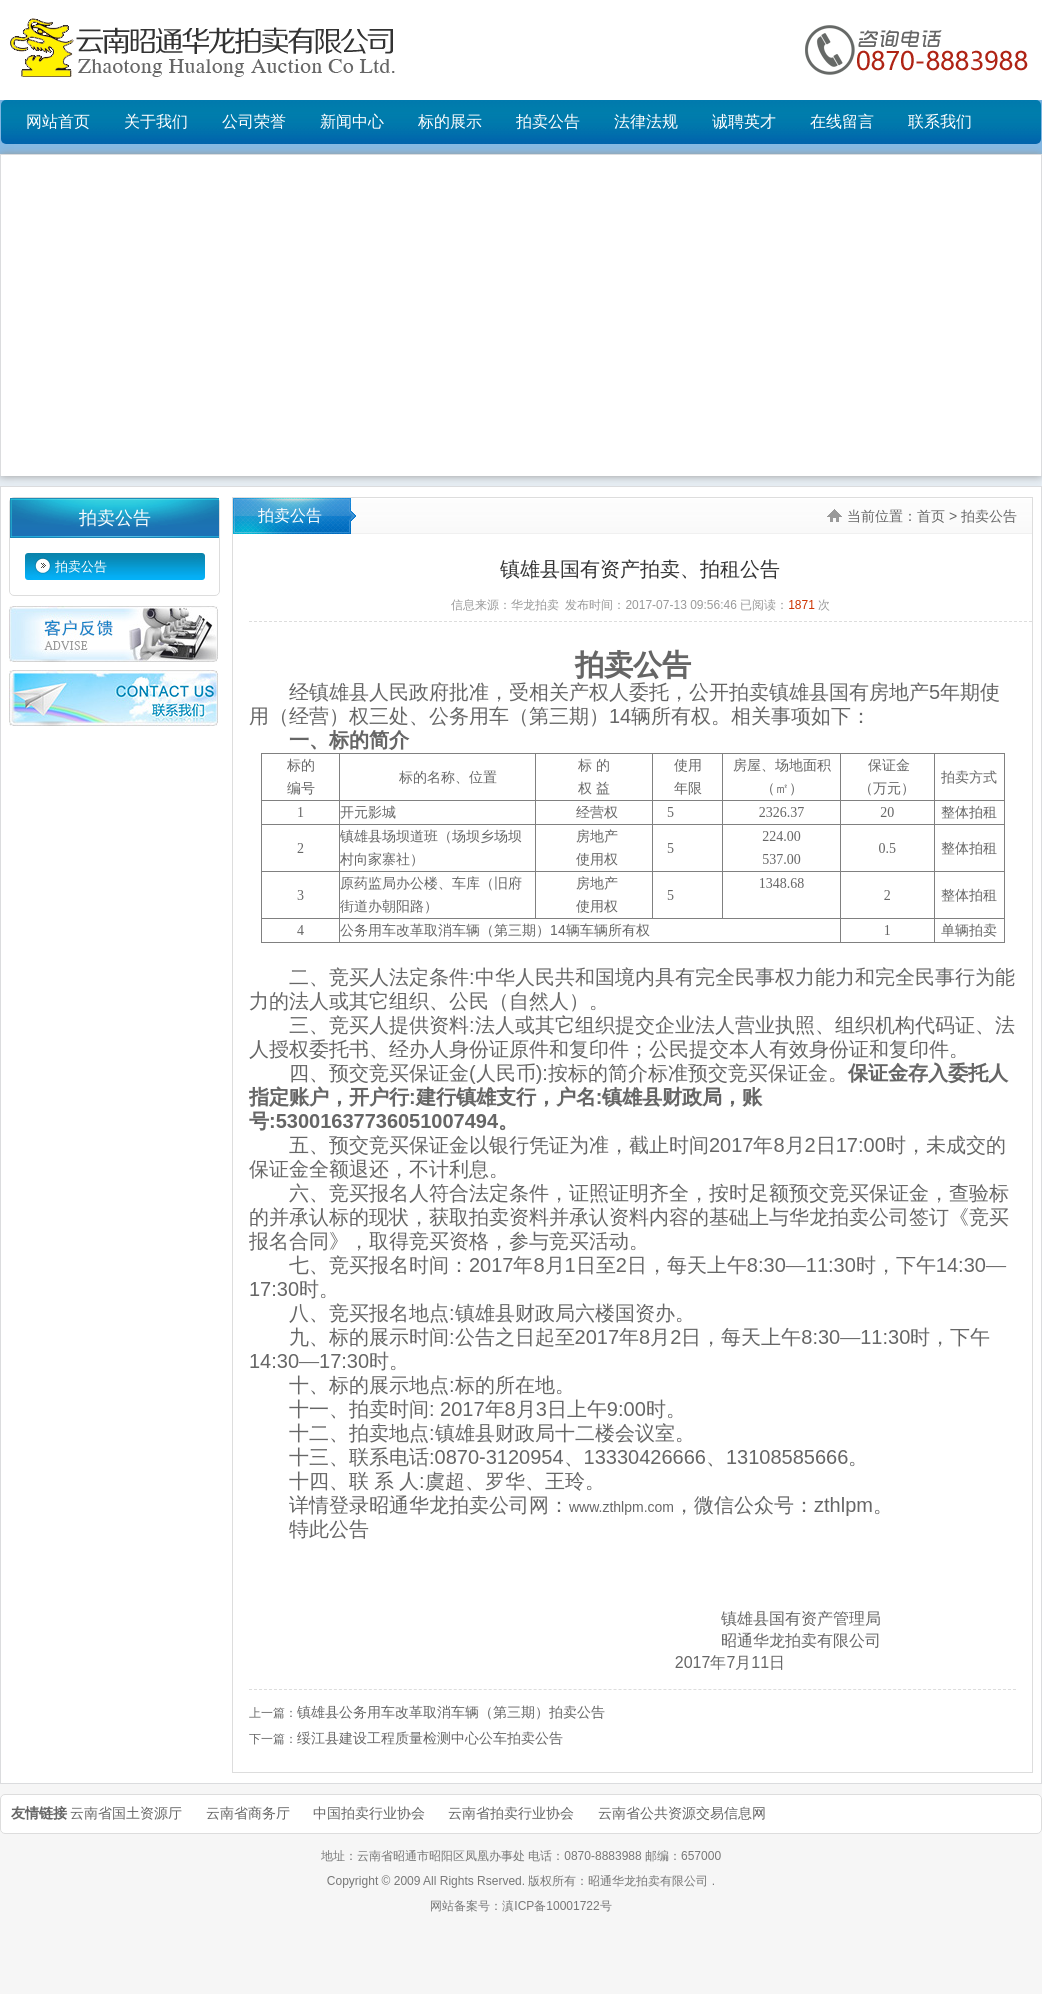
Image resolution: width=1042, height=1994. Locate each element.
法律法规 (646, 121)
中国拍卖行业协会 (369, 1813)
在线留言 (842, 121)
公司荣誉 (254, 121)
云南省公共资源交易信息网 (682, 1813)
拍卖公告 (548, 121)
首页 (931, 516)
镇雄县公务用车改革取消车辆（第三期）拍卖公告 (451, 1712)
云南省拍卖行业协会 (511, 1813)
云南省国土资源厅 (126, 1813)
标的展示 (450, 121)
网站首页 (58, 121)
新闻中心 (352, 121)
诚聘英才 (744, 121)
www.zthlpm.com (621, 1507)
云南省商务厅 (248, 1813)
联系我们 (940, 121)
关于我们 (156, 121)
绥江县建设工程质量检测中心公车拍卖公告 (430, 1738)
